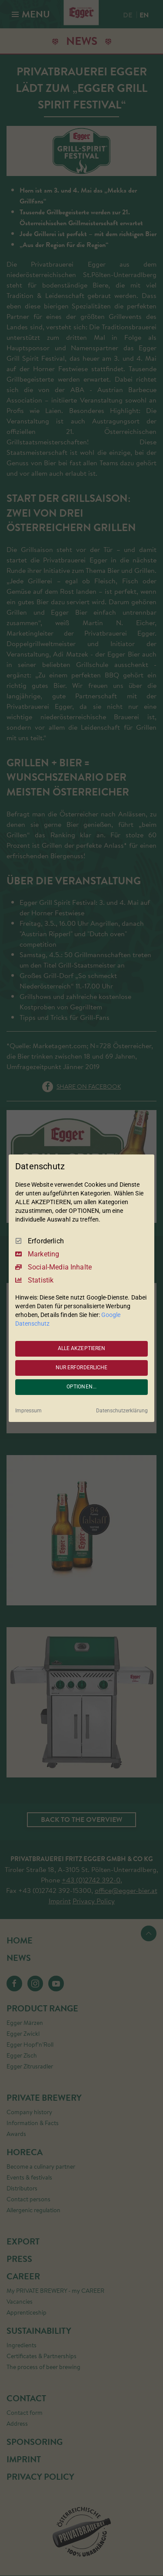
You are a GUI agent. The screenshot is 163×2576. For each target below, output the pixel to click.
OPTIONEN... (81, 1387)
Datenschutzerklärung (122, 1410)
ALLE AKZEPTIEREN (82, 1348)
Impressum (28, 1410)
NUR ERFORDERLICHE (82, 1367)
